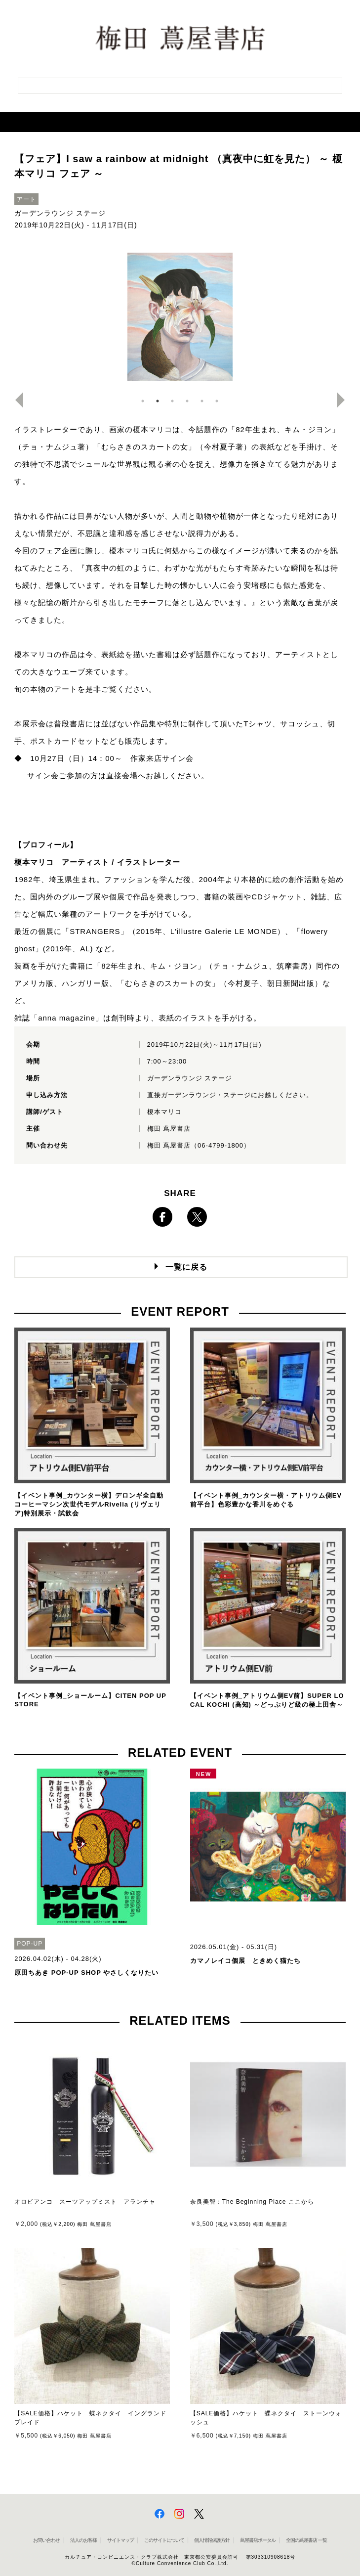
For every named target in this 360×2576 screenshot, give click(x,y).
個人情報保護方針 (212, 2540)
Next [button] (345, 400)
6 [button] (217, 401)
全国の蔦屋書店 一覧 (306, 2540)
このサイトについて (164, 2540)
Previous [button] (15, 400)
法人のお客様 (83, 2540)
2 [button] (157, 401)
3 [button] (172, 401)
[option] (180, 317)
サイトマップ (120, 2540)
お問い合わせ (46, 2540)
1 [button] (143, 401)
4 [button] (187, 401)
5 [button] (202, 401)
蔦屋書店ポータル (258, 2540)
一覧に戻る (186, 1267)
